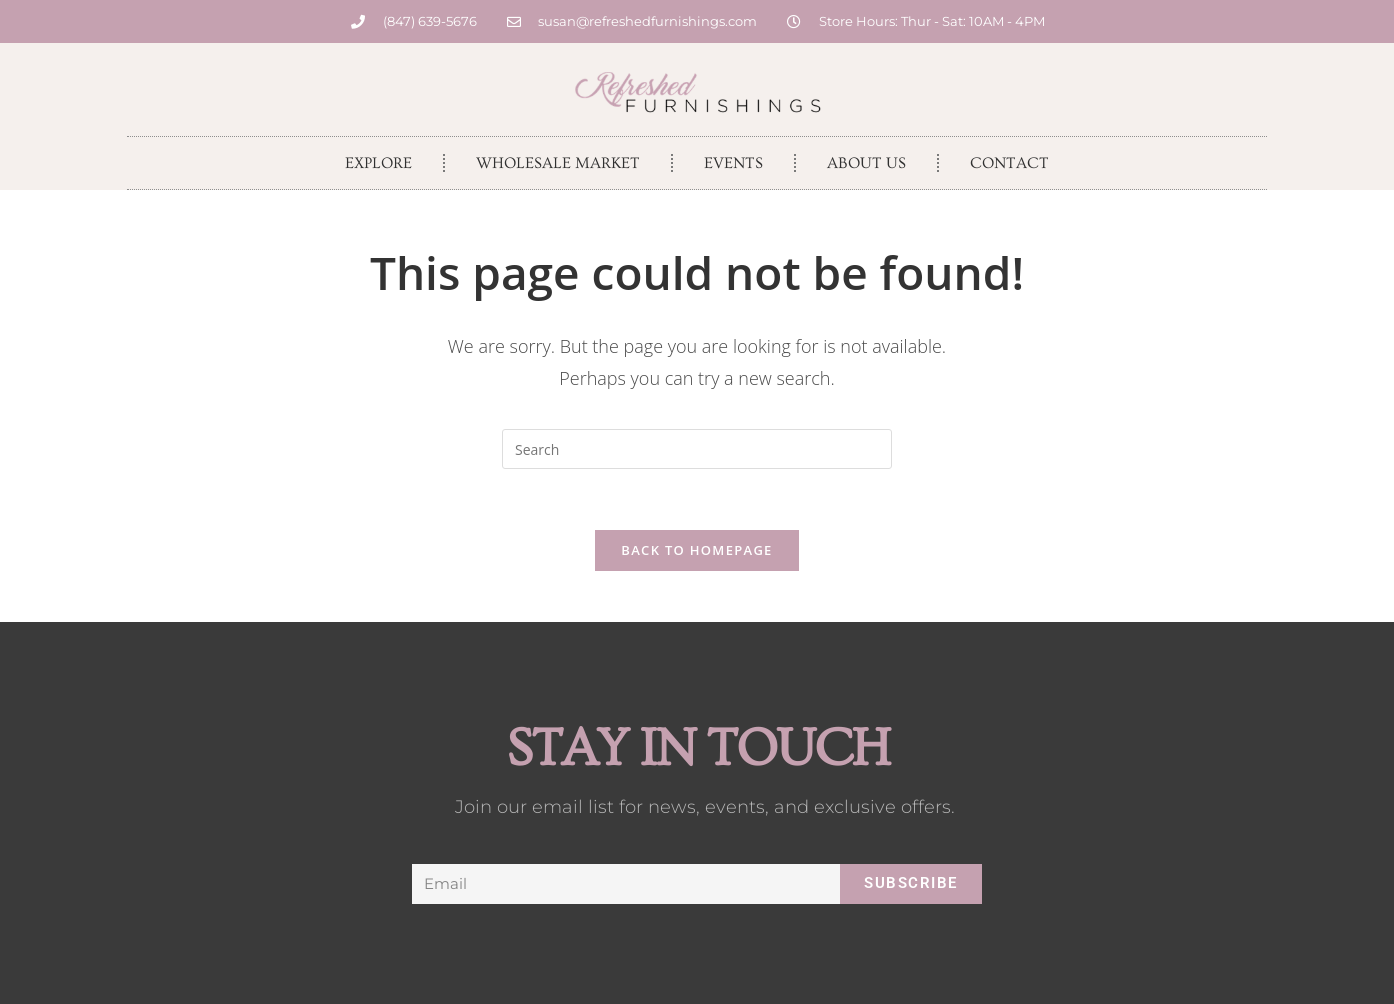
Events (733, 163)
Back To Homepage (696, 550)
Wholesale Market (558, 163)
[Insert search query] (697, 449)
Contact (1009, 163)
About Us (866, 163)
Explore (378, 163)
